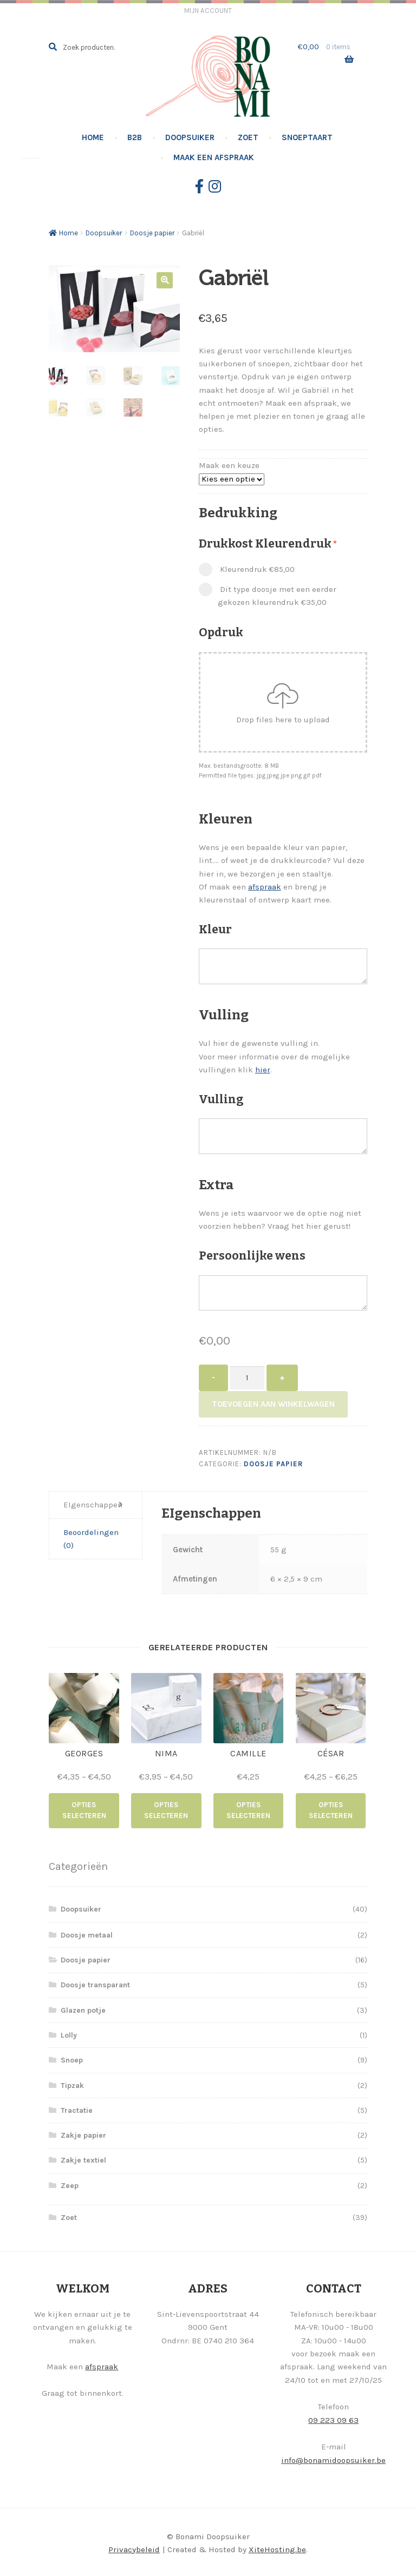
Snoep (72, 2059)
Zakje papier (83, 2134)
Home (93, 137)
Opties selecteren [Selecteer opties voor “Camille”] (248, 1810)
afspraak (264, 887)
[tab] (95, 1505)
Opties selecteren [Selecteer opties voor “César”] (330, 1810)
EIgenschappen (92, 1505)
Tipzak (72, 2084)
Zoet (248, 137)
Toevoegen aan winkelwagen (273, 1404)
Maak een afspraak (213, 157)
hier (262, 1070)
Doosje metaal (87, 1933)
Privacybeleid (134, 2548)
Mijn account (208, 10)
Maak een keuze (229, 465)
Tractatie (77, 2109)
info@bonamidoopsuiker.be (333, 2458)
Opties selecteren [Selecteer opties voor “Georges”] (84, 1810)
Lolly (69, 2034)
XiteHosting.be (277, 2548)
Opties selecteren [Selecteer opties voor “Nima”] (166, 1810)
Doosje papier (152, 233)
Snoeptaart (307, 137)
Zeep (70, 2184)
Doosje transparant (95, 1983)
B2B (134, 137)
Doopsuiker (189, 137)
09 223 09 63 (333, 2418)
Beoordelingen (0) (91, 1538)
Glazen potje (83, 2008)
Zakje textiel (83, 2159)
